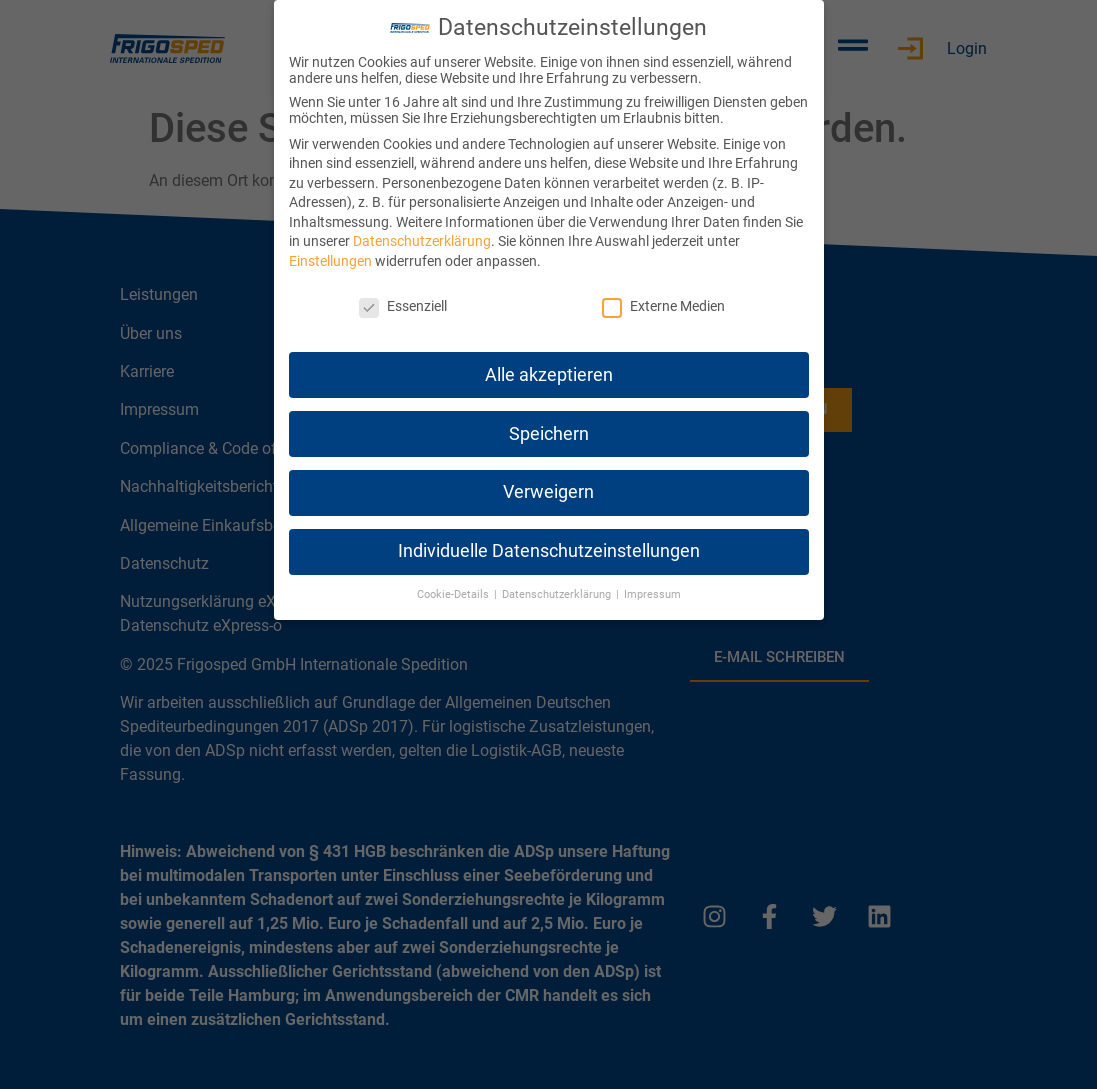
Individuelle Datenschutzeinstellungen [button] (549, 551)
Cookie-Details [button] (454, 594)
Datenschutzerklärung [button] (558, 594)
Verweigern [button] (548, 492)
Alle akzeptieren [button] (549, 375)
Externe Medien (663, 306)
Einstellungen (330, 261)
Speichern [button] (549, 434)
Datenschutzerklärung (422, 241)
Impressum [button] (652, 594)
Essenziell (403, 306)
